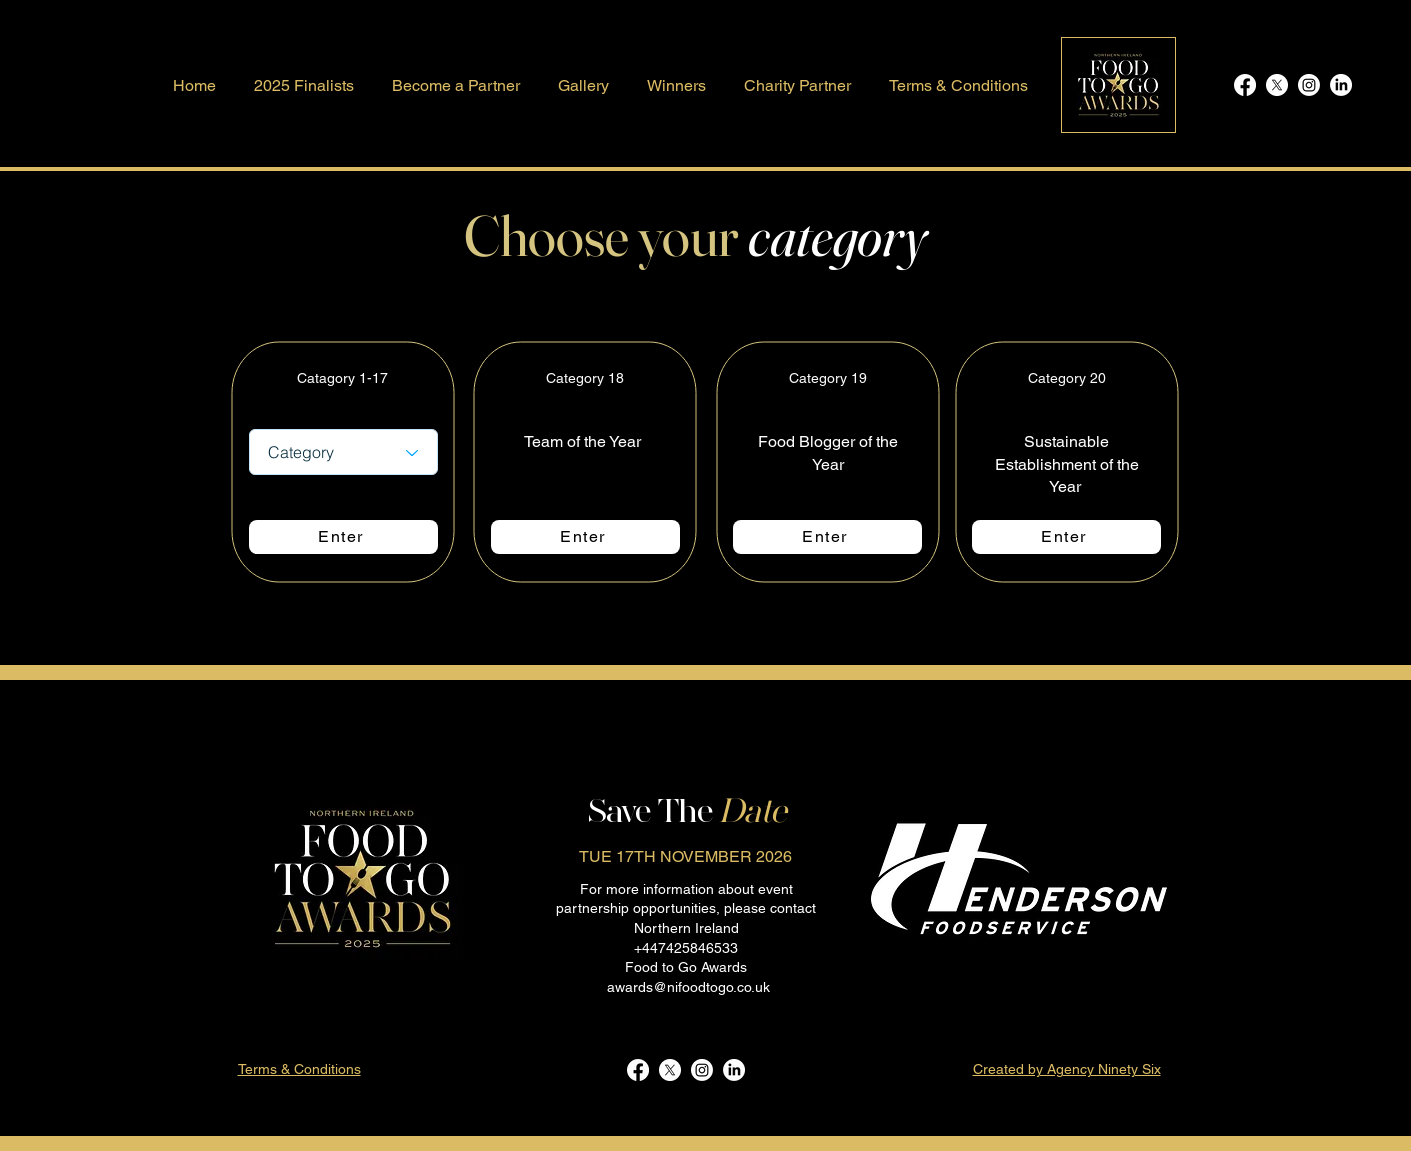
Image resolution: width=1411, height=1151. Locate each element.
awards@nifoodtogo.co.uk (688, 987)
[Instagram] (1309, 85)
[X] (1277, 85)
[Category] (343, 452)
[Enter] (343, 537)
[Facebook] (1245, 85)
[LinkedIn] (1341, 85)
